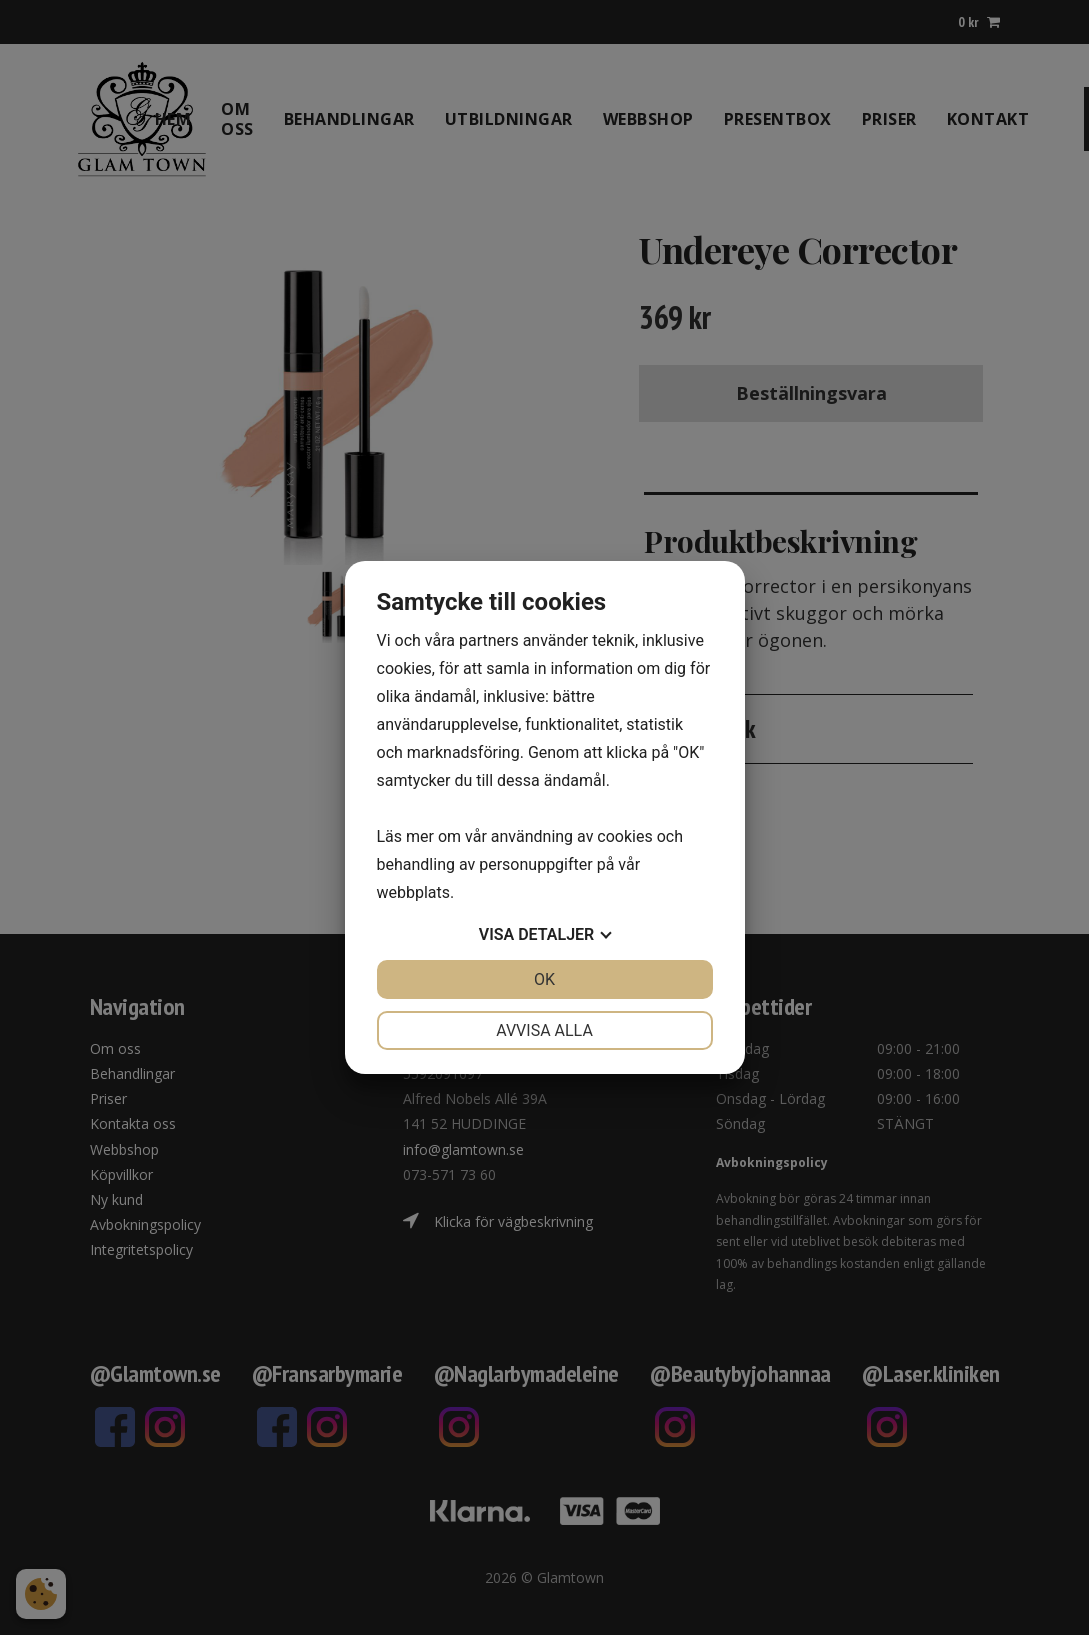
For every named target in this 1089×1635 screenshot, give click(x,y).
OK (544, 979)
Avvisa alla (544, 1030)
